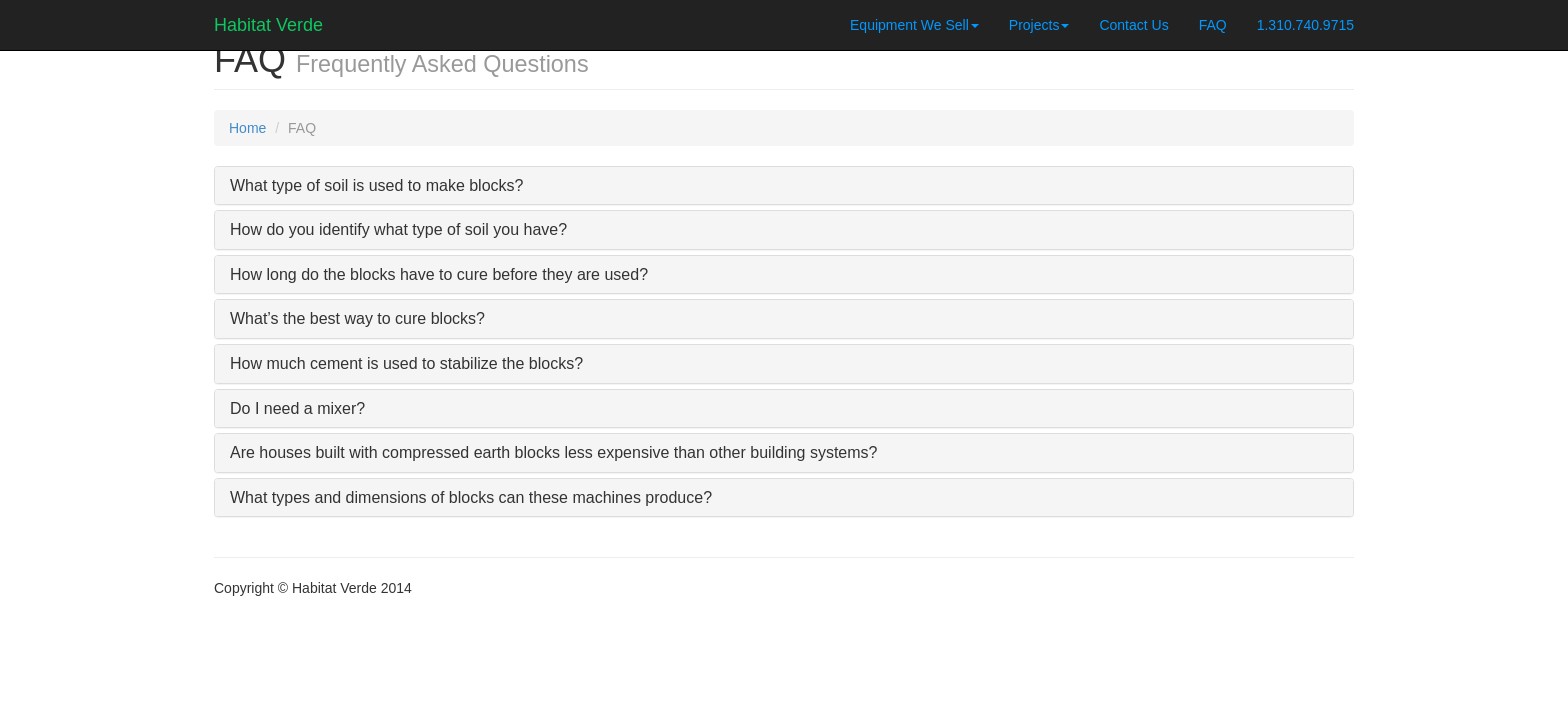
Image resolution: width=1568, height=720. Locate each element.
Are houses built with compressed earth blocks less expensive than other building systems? (553, 452)
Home (247, 128)
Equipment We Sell (914, 25)
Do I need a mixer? (297, 408)
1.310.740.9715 (1305, 25)
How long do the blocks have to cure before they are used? (439, 274)
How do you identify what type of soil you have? (398, 229)
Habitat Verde (268, 22)
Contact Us (1133, 25)
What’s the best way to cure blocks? (357, 318)
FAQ (1213, 25)
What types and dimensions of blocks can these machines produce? (471, 497)
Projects (1039, 25)
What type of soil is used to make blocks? (376, 185)
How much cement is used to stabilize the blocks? (406, 363)
